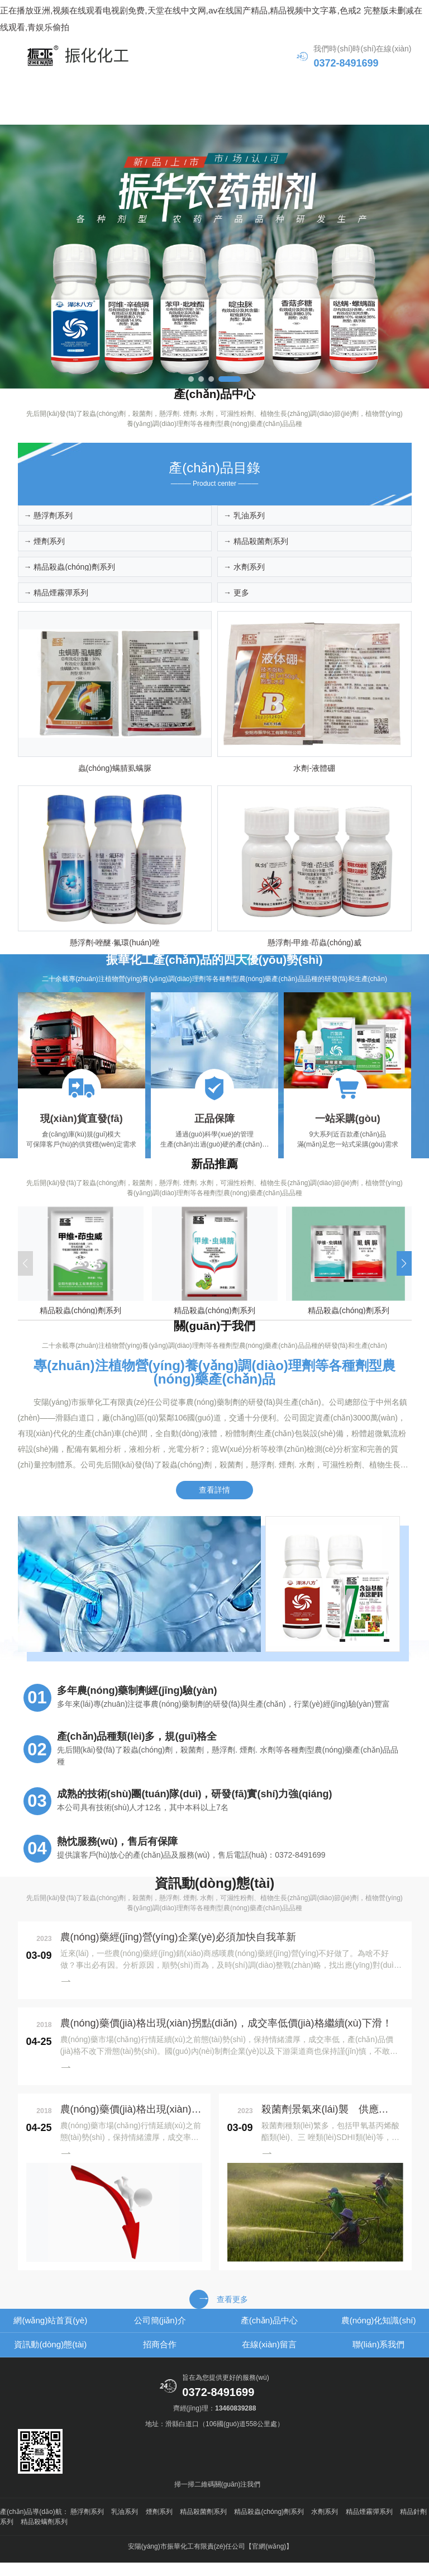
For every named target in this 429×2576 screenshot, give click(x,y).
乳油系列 (124, 2525)
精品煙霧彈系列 (369, 2525)
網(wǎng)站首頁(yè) (64, 88)
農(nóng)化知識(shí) (365, 88)
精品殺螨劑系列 (44, 2535)
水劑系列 (324, 2525)
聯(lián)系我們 (365, 113)
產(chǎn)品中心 (264, 88)
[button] (191, 380)
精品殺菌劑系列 (203, 2525)
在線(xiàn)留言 (265, 113)
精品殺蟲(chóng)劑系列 (269, 2525)
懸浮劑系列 (87, 2525)
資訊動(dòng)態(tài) (63, 113)
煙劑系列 (159, 2525)
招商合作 (164, 113)
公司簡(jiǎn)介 (164, 88)
